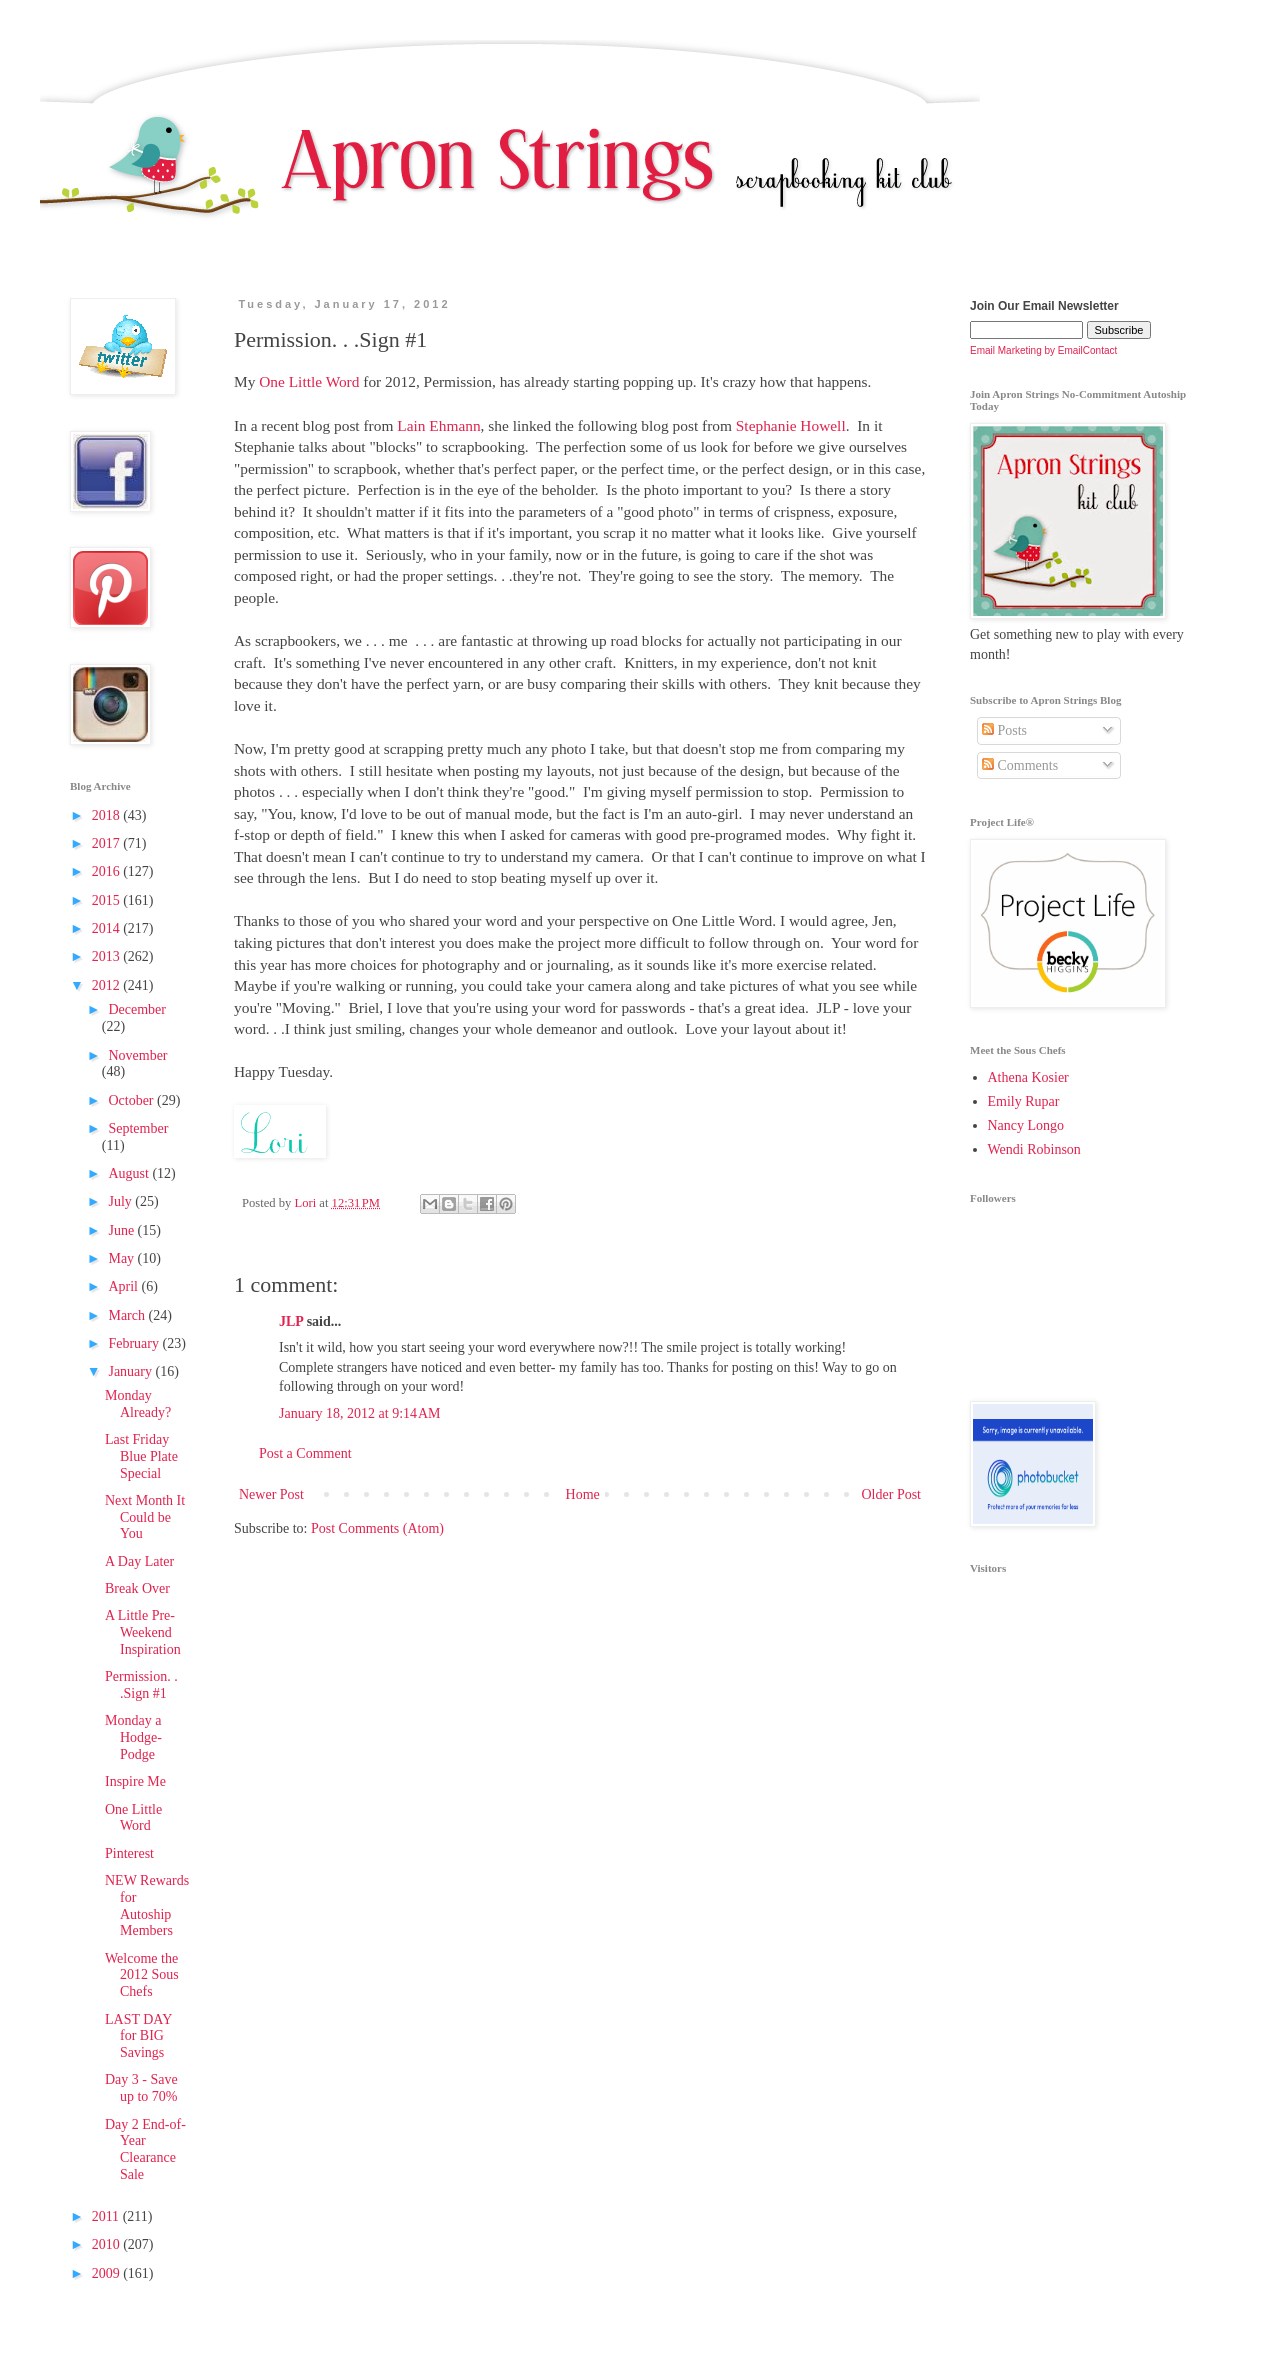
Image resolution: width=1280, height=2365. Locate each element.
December (137, 1009)
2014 (108, 928)
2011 (107, 2216)
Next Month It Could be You (145, 1517)
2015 (108, 900)
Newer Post (271, 1494)
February (135, 1343)
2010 (108, 2244)
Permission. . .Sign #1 (141, 1685)
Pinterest (129, 1853)
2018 (108, 815)
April (124, 1286)
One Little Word (133, 1818)
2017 (108, 843)
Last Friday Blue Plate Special (141, 1456)
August (130, 1173)
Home (583, 1494)
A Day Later (139, 1561)
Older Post (892, 1494)
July (121, 1201)
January (131, 1371)
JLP (291, 1321)
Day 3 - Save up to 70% (141, 2088)
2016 (108, 871)
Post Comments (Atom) (377, 1528)
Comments (1020, 765)
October (132, 1100)
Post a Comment (305, 1453)
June (122, 1230)
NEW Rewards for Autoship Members (147, 1905)
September (138, 1128)
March (128, 1315)
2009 (108, 2273)
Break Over (137, 1588)
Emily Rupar (1024, 1101)
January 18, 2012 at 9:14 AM (360, 1413)
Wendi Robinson (1034, 1149)
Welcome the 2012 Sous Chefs (142, 1975)
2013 (108, 956)
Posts (1004, 730)
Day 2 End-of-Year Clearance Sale (145, 2149)
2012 (108, 985)
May (122, 1258)
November (137, 1055)
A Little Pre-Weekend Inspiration (143, 1632)
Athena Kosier (1028, 1077)
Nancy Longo (1026, 1125)
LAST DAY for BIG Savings (138, 2036)
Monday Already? (138, 1404)
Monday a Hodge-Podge (133, 1737)
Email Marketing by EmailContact (1043, 350)
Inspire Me (135, 1781)
